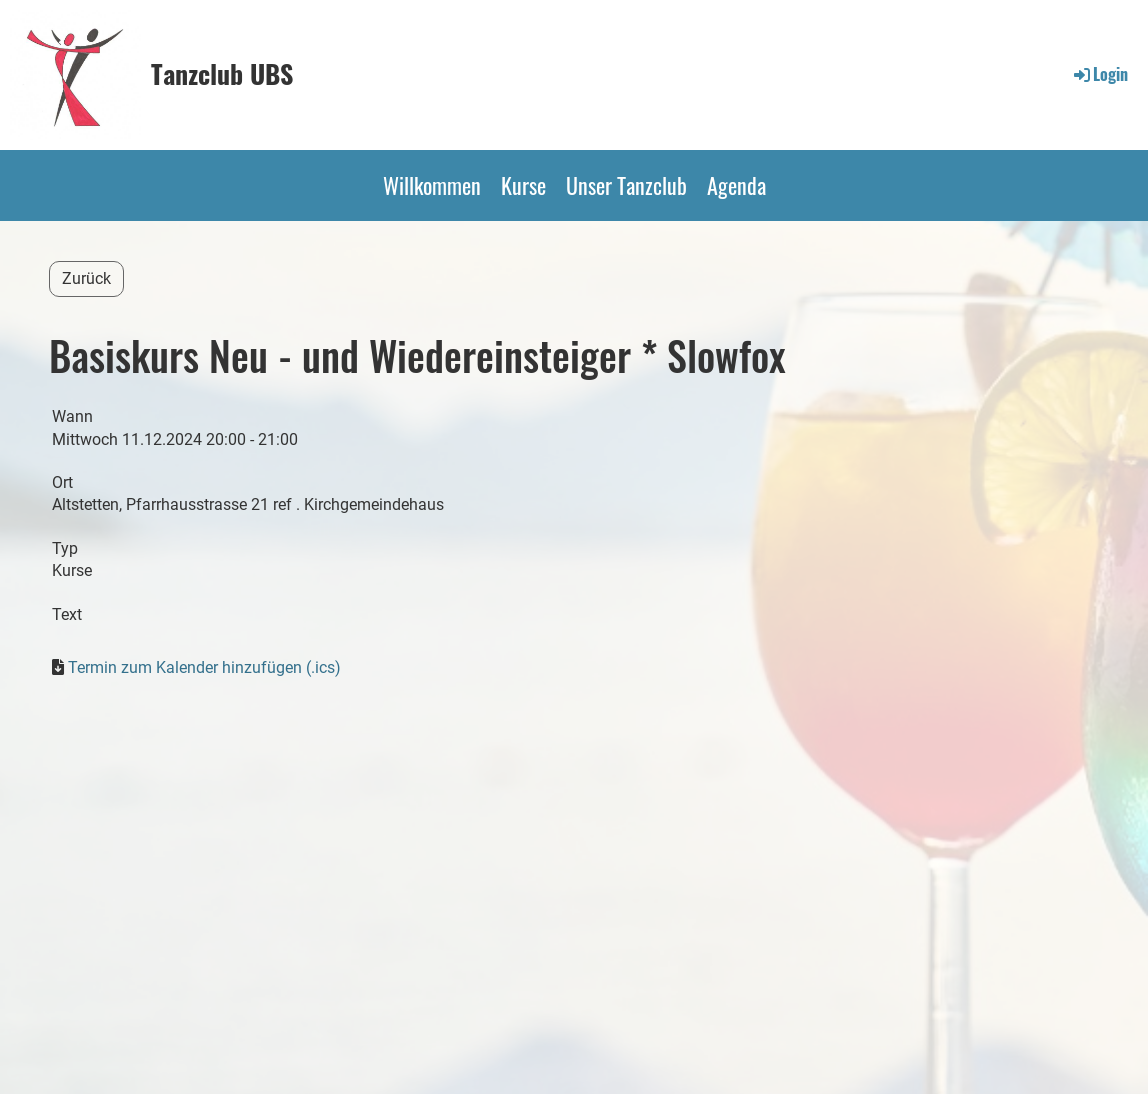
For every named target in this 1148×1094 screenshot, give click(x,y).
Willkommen (432, 185)
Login (1099, 74)
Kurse (523, 185)
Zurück (86, 278)
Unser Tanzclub (626, 185)
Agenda (736, 185)
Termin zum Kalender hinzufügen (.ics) (204, 667)
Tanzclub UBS (222, 74)
